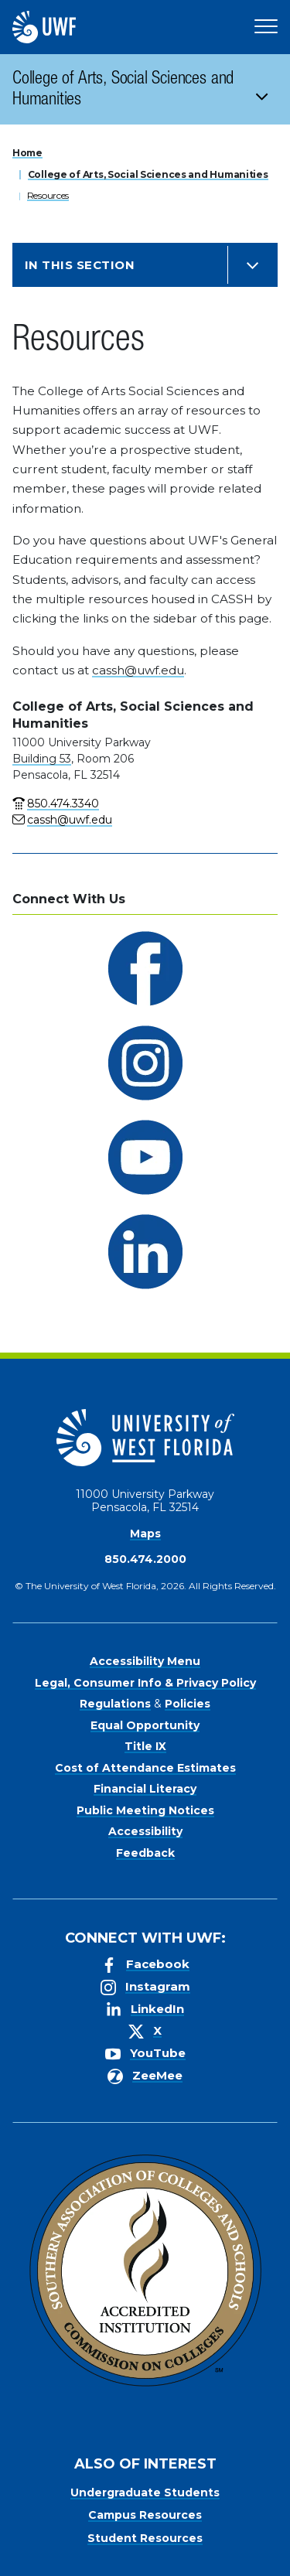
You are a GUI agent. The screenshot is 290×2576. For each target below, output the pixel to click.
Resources (48, 195)
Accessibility (145, 1831)
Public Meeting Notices (145, 1810)
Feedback (145, 1853)
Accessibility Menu (145, 1661)
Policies (187, 1704)
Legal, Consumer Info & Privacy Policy (145, 1683)
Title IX (145, 1746)
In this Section (80, 265)
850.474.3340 (63, 803)
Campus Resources (145, 2515)
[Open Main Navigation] (266, 27)
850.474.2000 (145, 1559)
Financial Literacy (145, 1789)
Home (27, 153)
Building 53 (41, 759)
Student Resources (145, 2538)
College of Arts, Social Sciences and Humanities (123, 90)
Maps (145, 1533)
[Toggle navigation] (267, 89)
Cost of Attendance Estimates (145, 1768)
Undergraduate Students (145, 2492)
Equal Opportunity (145, 1725)
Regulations (115, 1704)
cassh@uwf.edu (138, 670)
